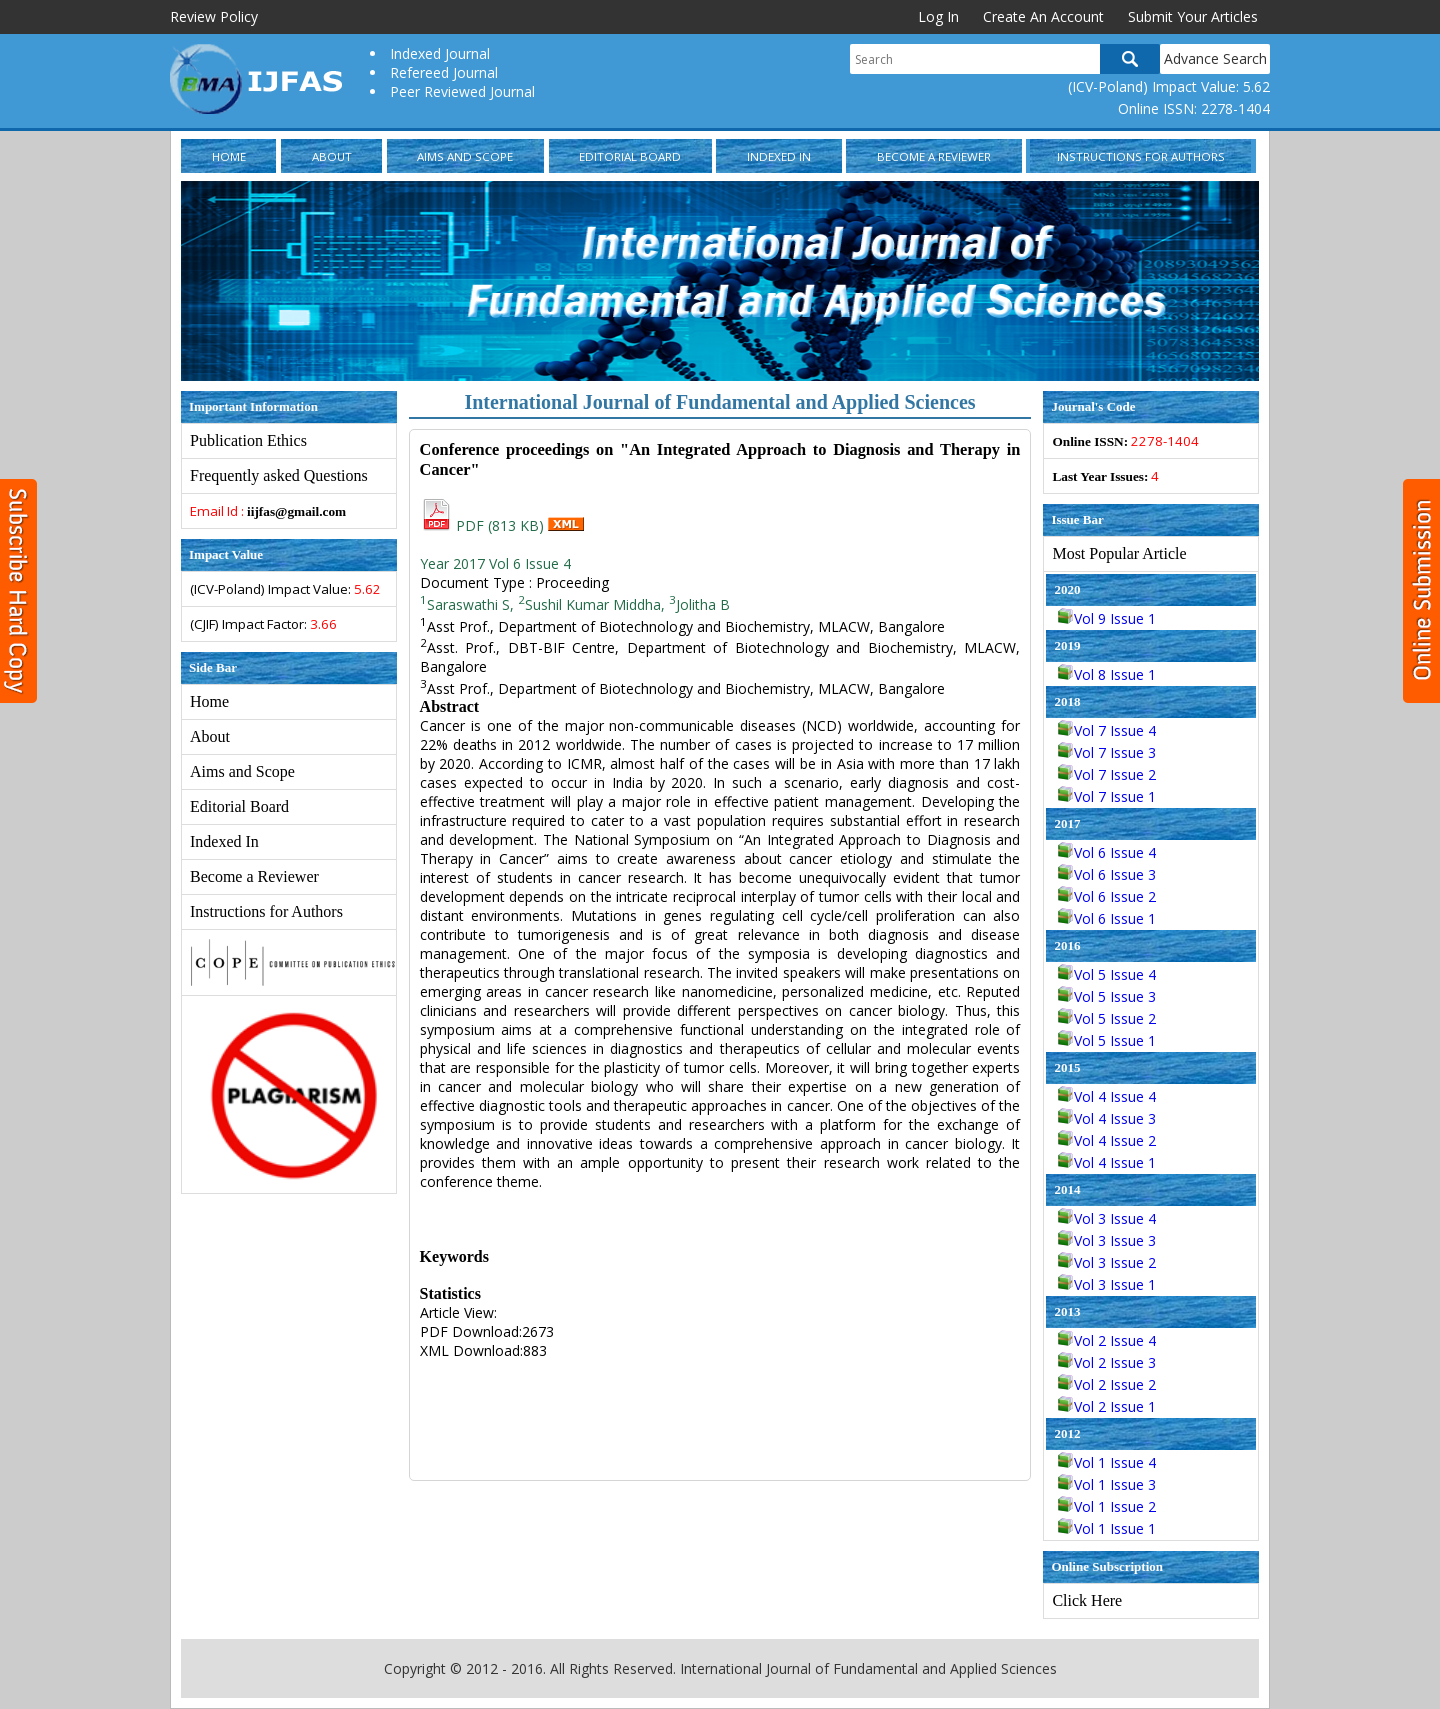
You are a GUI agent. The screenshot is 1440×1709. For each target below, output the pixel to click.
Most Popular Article (1119, 553)
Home (229, 156)
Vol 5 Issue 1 (1107, 1040)
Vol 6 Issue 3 (1107, 874)
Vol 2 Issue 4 (1107, 1340)
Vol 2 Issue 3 (1107, 1362)
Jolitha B (699, 604)
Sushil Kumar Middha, (591, 604)
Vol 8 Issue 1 (1107, 674)
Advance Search (1215, 58)
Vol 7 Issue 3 (1107, 752)
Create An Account (1043, 16)
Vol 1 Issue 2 (1107, 1506)
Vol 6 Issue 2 (1107, 896)
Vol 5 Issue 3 (1107, 996)
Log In (938, 16)
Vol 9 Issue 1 (1107, 618)
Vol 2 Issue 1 (1107, 1406)
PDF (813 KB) (484, 525)
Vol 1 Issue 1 (1107, 1528)
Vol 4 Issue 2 (1107, 1140)
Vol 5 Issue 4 (1107, 974)
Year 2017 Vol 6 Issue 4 (495, 563)
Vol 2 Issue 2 (1107, 1384)
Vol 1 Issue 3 (1107, 1484)
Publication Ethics (248, 440)
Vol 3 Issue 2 (1107, 1262)
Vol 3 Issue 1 (1107, 1284)
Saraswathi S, (467, 604)
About (332, 156)
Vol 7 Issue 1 (1107, 796)
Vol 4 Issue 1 (1107, 1162)
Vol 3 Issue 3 (1107, 1240)
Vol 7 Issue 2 (1107, 774)
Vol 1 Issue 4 (1107, 1462)
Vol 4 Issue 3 (1107, 1118)
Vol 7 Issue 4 (1107, 730)
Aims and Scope (465, 156)
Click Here (1087, 1600)
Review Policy (214, 16)
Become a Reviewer (934, 156)
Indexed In (779, 156)
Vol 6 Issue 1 (1107, 918)
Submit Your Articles (1193, 16)
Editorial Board (630, 156)
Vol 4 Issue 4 (1107, 1096)
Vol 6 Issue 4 (1107, 852)
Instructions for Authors (1141, 156)
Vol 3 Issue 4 (1107, 1218)
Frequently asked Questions (279, 475)
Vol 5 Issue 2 (1107, 1018)
